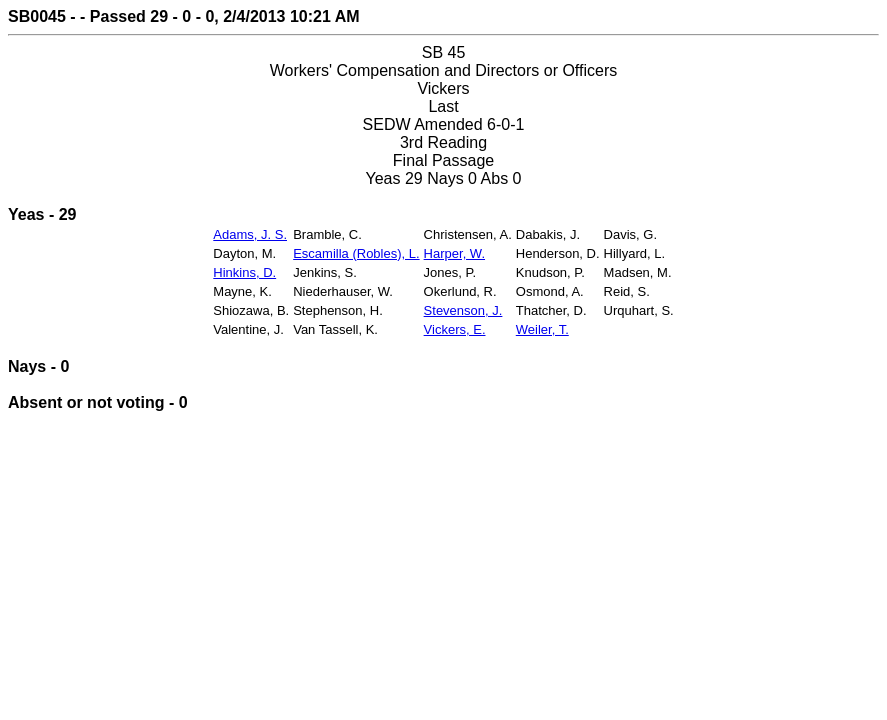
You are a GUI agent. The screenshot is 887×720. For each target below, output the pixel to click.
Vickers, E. (455, 329)
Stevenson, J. (463, 310)
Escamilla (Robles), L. (356, 253)
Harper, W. (454, 253)
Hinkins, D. (244, 272)
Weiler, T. (542, 329)
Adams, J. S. (250, 234)
